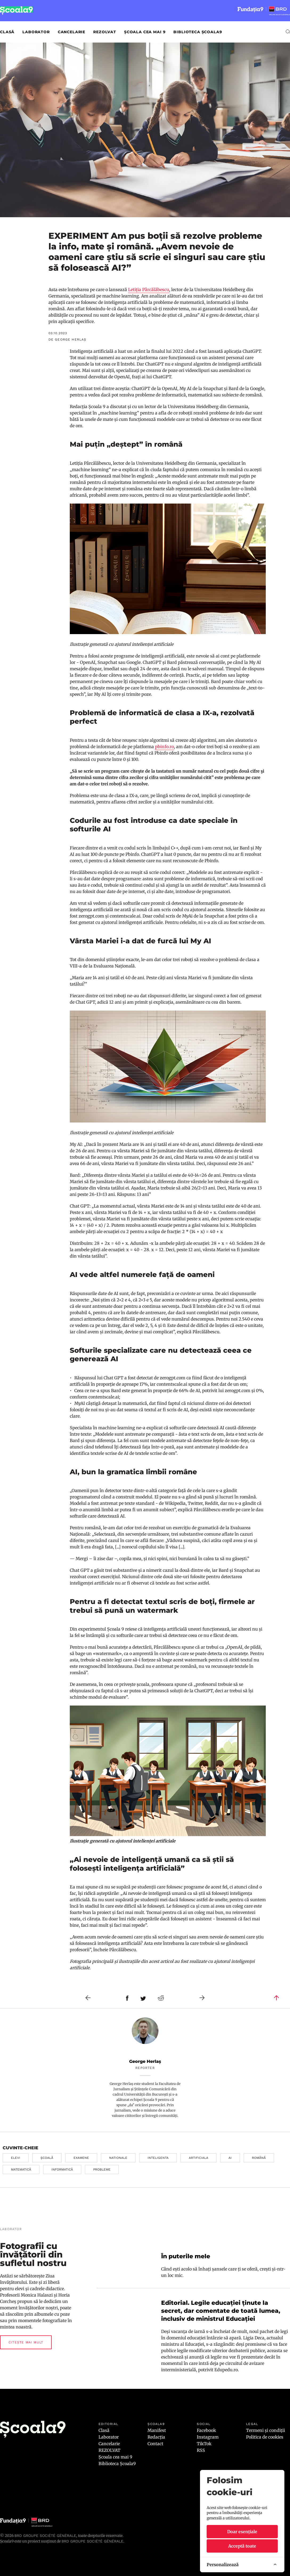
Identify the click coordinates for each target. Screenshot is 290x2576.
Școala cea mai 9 (144, 32)
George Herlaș (145, 2061)
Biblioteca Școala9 (197, 32)
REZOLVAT (104, 32)
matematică (21, 2169)
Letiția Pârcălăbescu (148, 289)
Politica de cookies (264, 2437)
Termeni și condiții (265, 2430)
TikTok (204, 2443)
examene (81, 2158)
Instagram (208, 2437)
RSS (201, 2450)
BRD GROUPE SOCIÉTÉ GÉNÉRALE (92, 2541)
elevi (15, 2158)
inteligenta (158, 2158)
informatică (62, 2169)
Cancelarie (71, 32)
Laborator (36, 32)
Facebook (206, 2430)
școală (46, 2158)
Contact (155, 2443)
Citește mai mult (26, 2342)
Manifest (157, 2430)
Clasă (7, 32)
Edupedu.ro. (226, 2369)
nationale (118, 2158)
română (259, 2158)
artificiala (198, 2158)
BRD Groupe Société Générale (45, 2535)
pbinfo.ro (164, 746)
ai (230, 2158)
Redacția (156, 2437)
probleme (102, 2169)
